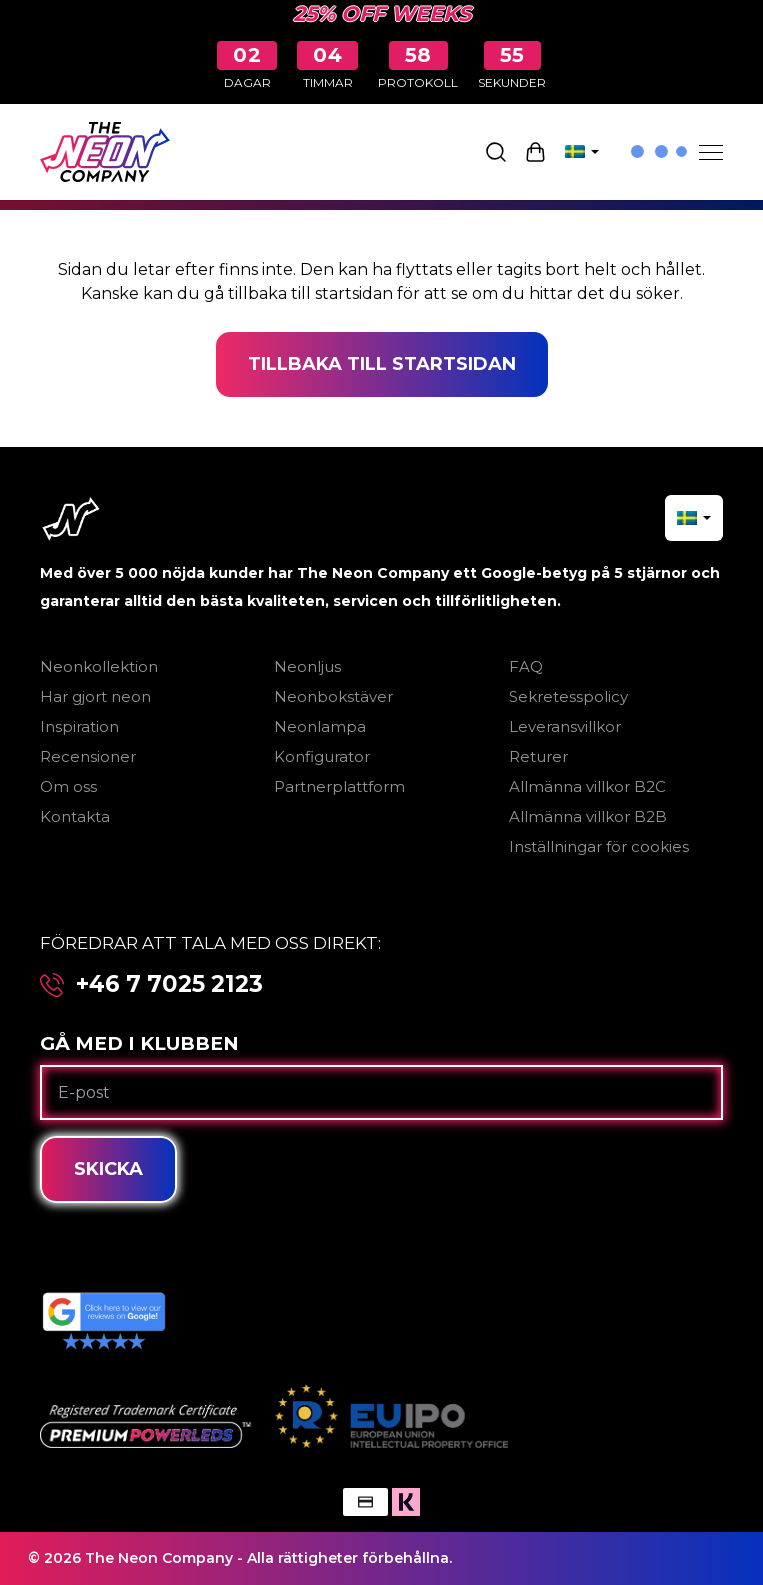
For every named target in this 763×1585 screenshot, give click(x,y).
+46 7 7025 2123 (169, 984)
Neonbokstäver (333, 696)
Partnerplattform (339, 786)
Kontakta (75, 816)
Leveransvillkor (565, 726)
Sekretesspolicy (568, 696)
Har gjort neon (95, 696)
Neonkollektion (99, 666)
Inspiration (79, 726)
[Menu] (711, 152)
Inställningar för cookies (599, 846)
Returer (538, 756)
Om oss (68, 786)
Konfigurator (322, 756)
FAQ (526, 666)
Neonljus (307, 666)
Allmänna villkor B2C (587, 786)
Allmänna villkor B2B (588, 816)
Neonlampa (320, 726)
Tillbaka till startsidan (382, 364)
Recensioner (88, 756)
